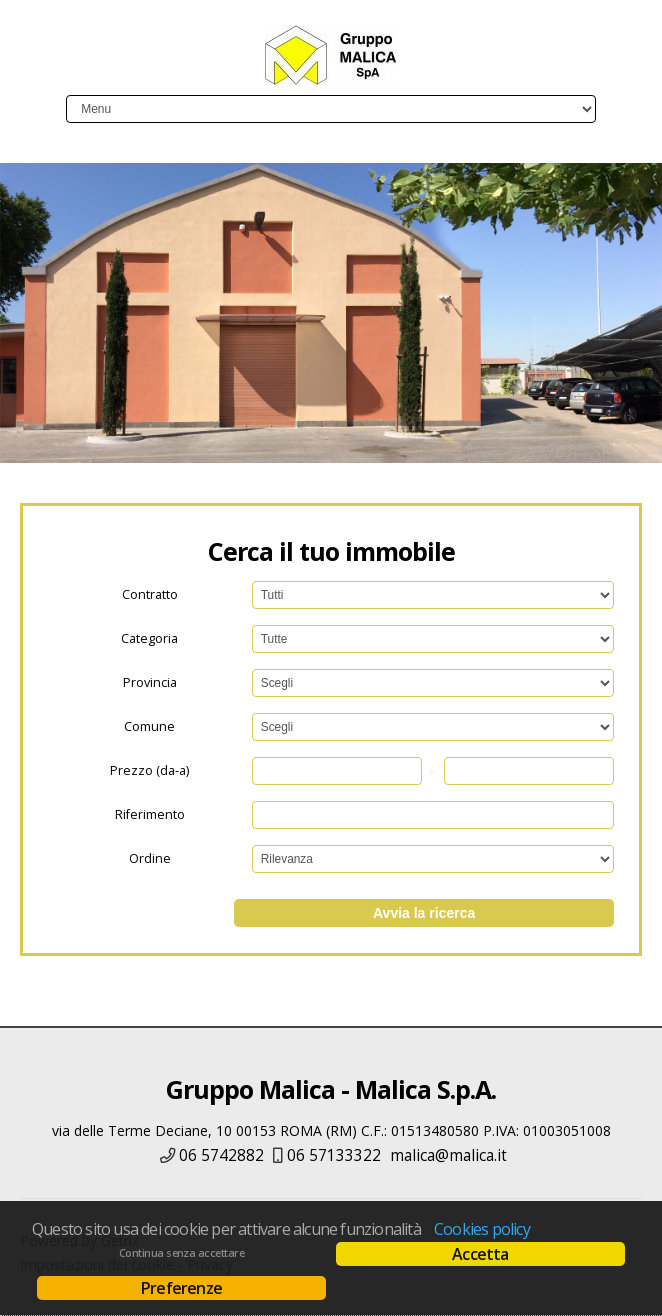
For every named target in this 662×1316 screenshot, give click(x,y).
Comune (149, 726)
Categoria (149, 638)
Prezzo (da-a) (149, 770)
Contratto (150, 594)
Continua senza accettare (181, 1253)
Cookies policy (482, 1229)
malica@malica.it (448, 1155)
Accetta (480, 1254)
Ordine (150, 858)
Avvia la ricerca (424, 913)
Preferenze (181, 1288)
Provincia (150, 682)
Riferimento (150, 814)
